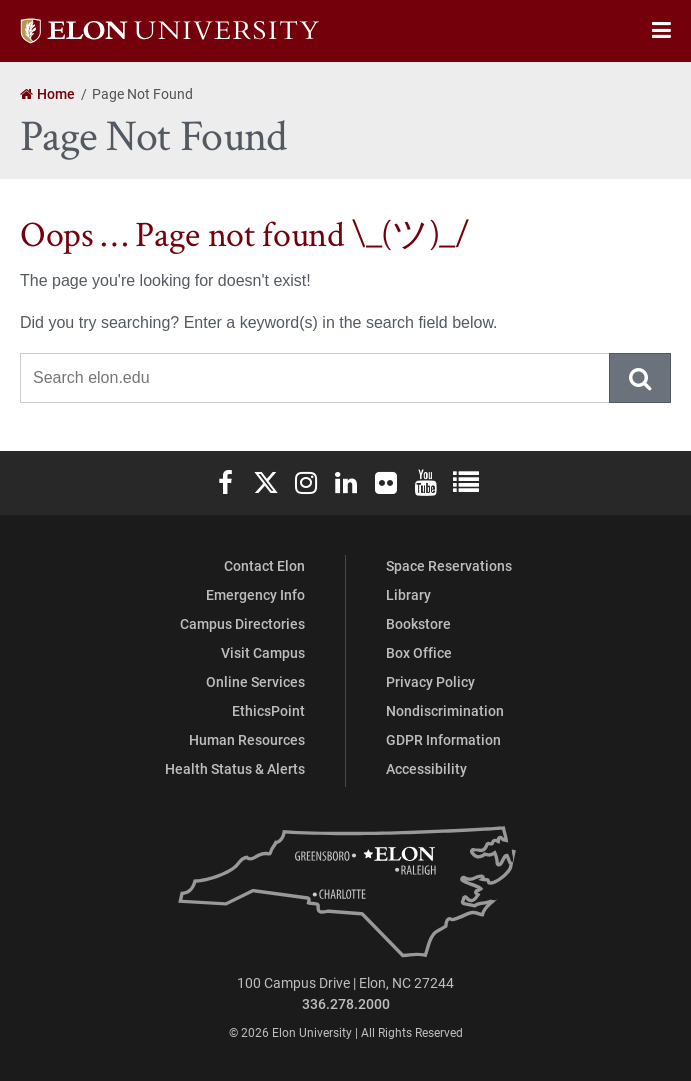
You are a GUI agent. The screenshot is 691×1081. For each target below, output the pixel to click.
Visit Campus (263, 652)
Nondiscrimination (445, 710)
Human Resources (247, 739)
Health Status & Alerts (235, 768)
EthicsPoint (268, 710)
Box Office (419, 652)
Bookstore (418, 623)
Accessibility (426, 768)
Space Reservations (449, 565)
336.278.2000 (346, 1003)
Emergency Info (255, 594)
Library (408, 594)
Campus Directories (242, 623)
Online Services (255, 681)
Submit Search (641, 378)
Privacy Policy (430, 681)
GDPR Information (443, 739)
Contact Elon (264, 565)
